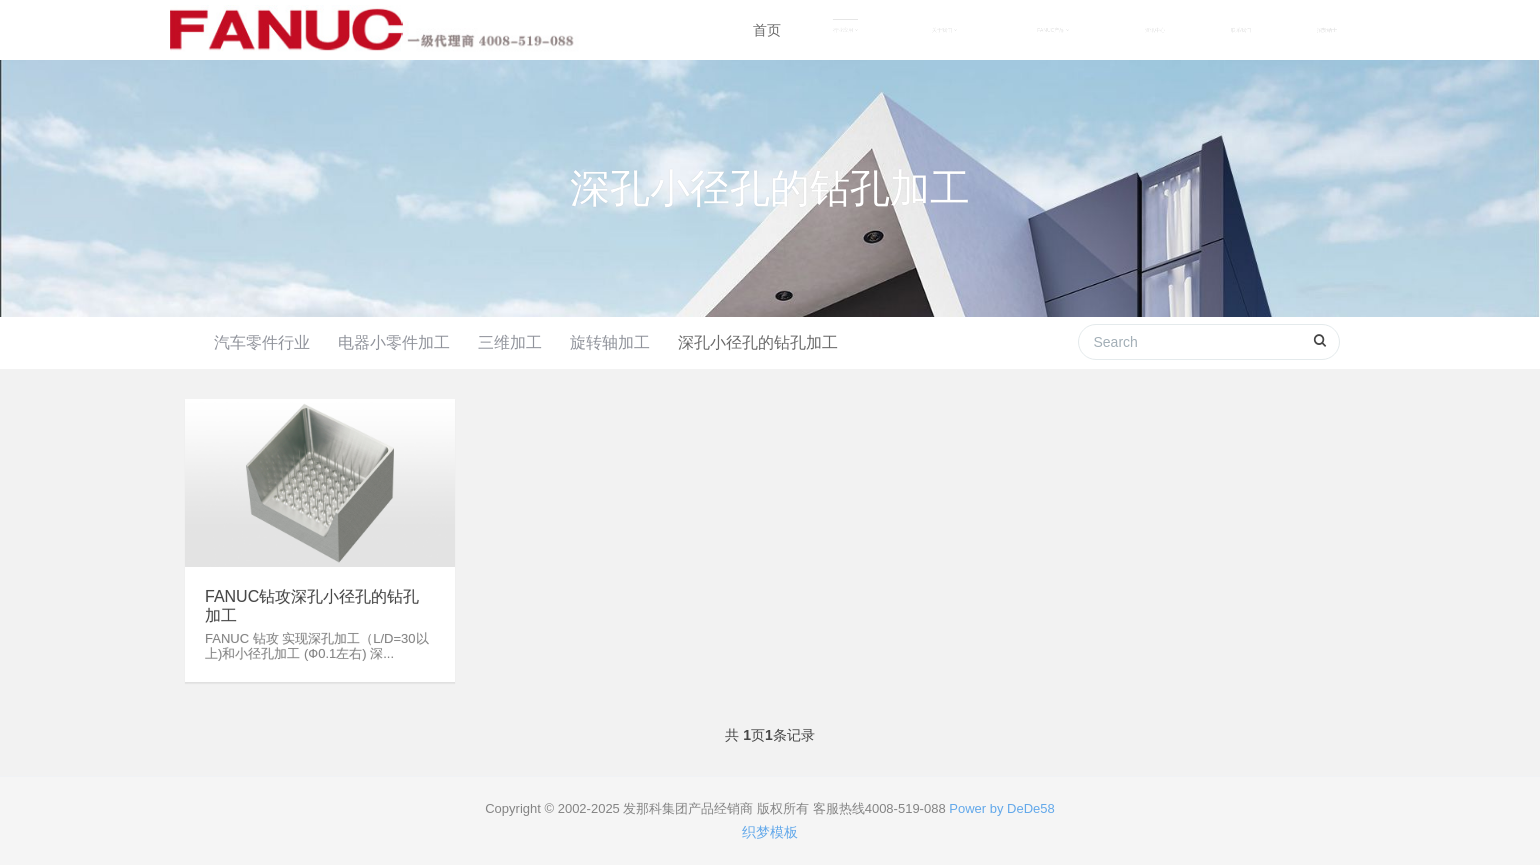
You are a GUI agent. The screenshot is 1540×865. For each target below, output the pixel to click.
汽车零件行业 (262, 342)
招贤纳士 (1327, 30)
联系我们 (1241, 30)
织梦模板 (770, 832)
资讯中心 (1155, 30)
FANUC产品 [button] (1053, 30)
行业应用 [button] (845, 30)
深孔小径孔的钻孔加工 (758, 342)
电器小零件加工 (394, 342)
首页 (767, 30)
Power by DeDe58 (1002, 808)
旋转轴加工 (610, 342)
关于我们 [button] (944, 30)
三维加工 (510, 342)
